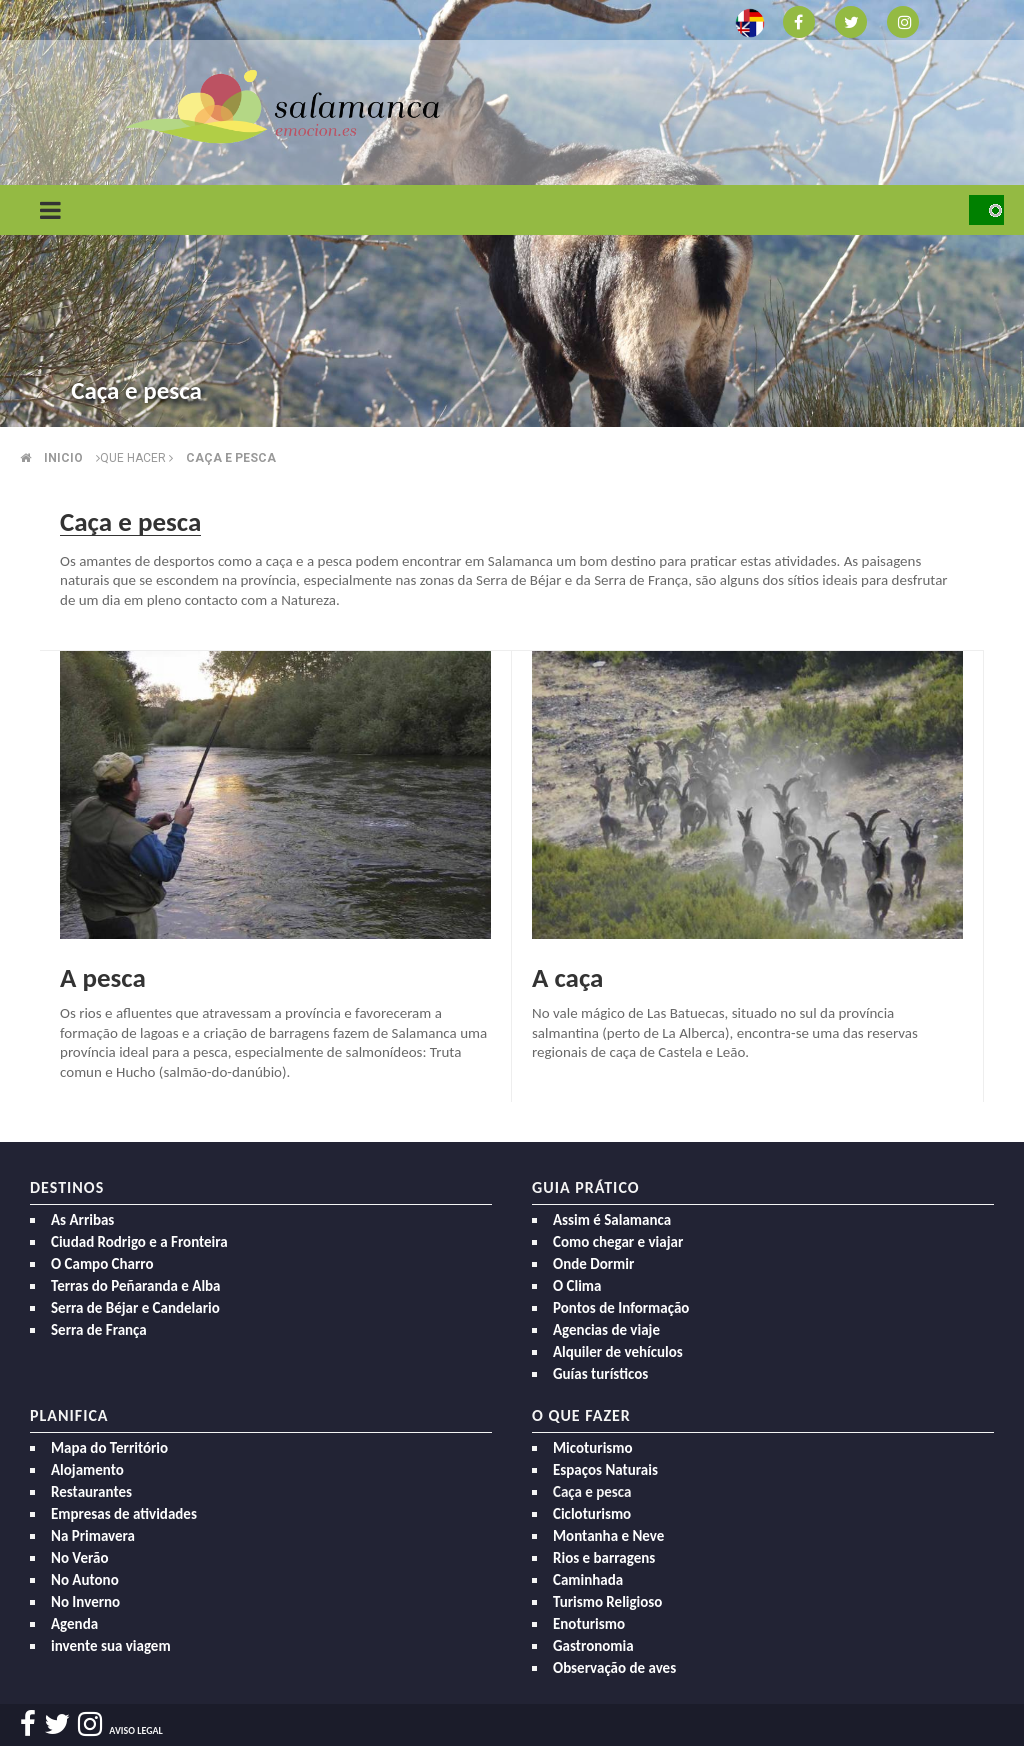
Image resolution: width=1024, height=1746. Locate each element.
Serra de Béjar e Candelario (135, 1308)
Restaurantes (91, 1492)
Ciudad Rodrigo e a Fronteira (139, 1242)
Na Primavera (93, 1536)
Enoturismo (589, 1624)
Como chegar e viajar (618, 1242)
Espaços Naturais (605, 1470)
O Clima (577, 1286)
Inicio (63, 458)
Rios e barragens (604, 1558)
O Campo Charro (102, 1264)
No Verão (79, 1558)
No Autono (85, 1580)
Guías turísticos (600, 1374)
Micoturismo (593, 1448)
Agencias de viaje (606, 1330)
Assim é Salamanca (612, 1220)
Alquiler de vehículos (618, 1352)
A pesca (103, 977)
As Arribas (82, 1220)
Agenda (74, 1624)
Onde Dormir (593, 1264)
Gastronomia (593, 1646)
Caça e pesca (231, 458)
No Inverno (85, 1602)
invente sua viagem (111, 1646)
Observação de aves (614, 1668)
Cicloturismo (592, 1514)
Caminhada (588, 1580)
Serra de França (99, 1330)
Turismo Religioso (607, 1602)
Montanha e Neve (608, 1536)
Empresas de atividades (124, 1514)
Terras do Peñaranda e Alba (136, 1286)
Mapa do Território (109, 1448)
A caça (567, 977)
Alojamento (87, 1470)
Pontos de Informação (621, 1308)
